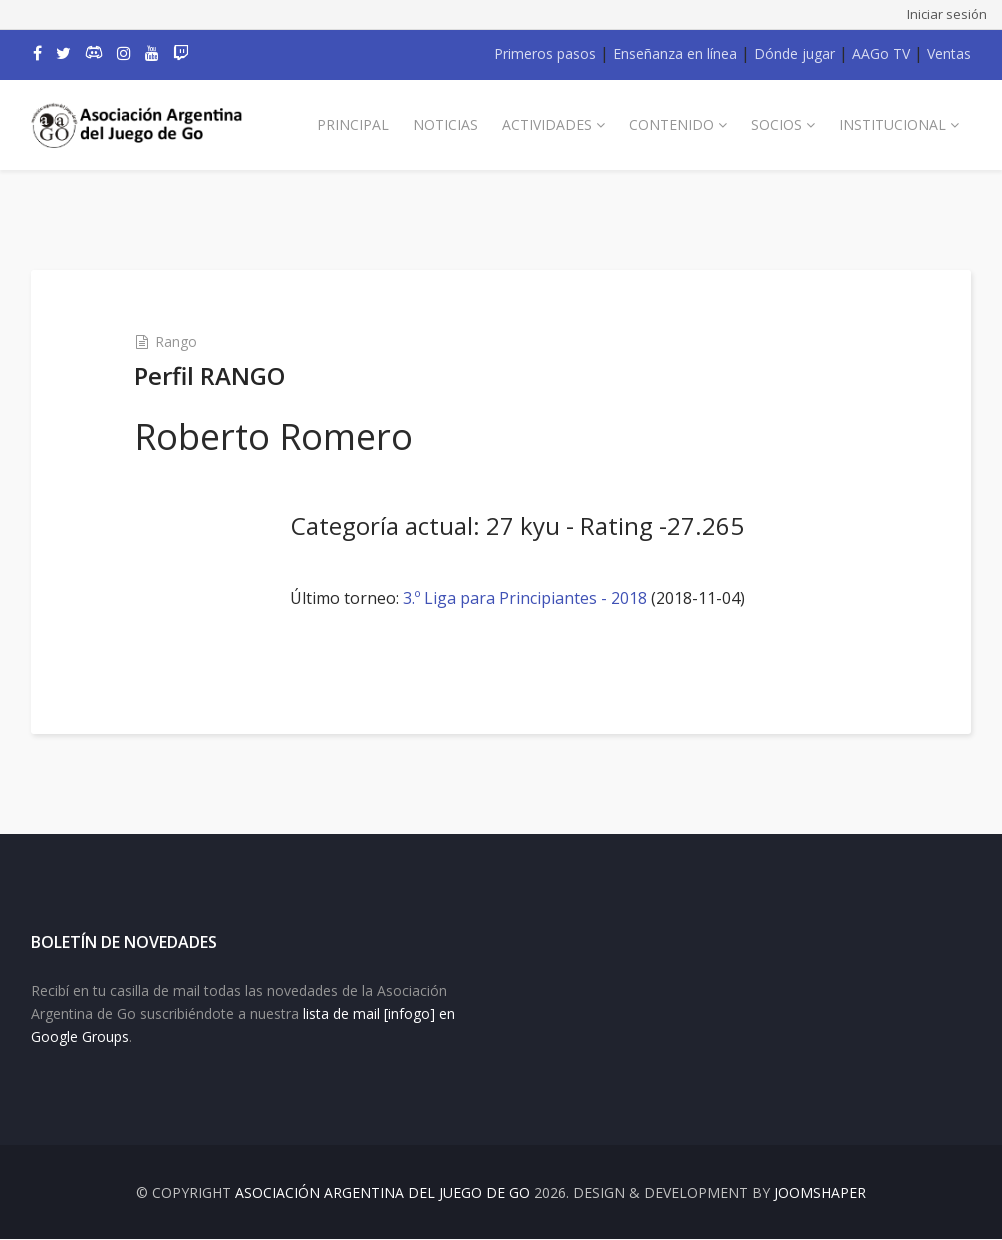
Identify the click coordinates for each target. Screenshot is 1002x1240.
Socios (776, 124)
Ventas (949, 53)
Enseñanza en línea (675, 53)
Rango (176, 341)
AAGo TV (881, 53)
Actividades (547, 124)
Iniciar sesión (947, 14)
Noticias (445, 124)
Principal (353, 124)
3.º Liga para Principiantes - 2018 (525, 598)
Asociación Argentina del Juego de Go (382, 1193)
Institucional (892, 124)
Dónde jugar (794, 53)
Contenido (671, 124)
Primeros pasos (545, 53)
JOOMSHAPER (820, 1193)
